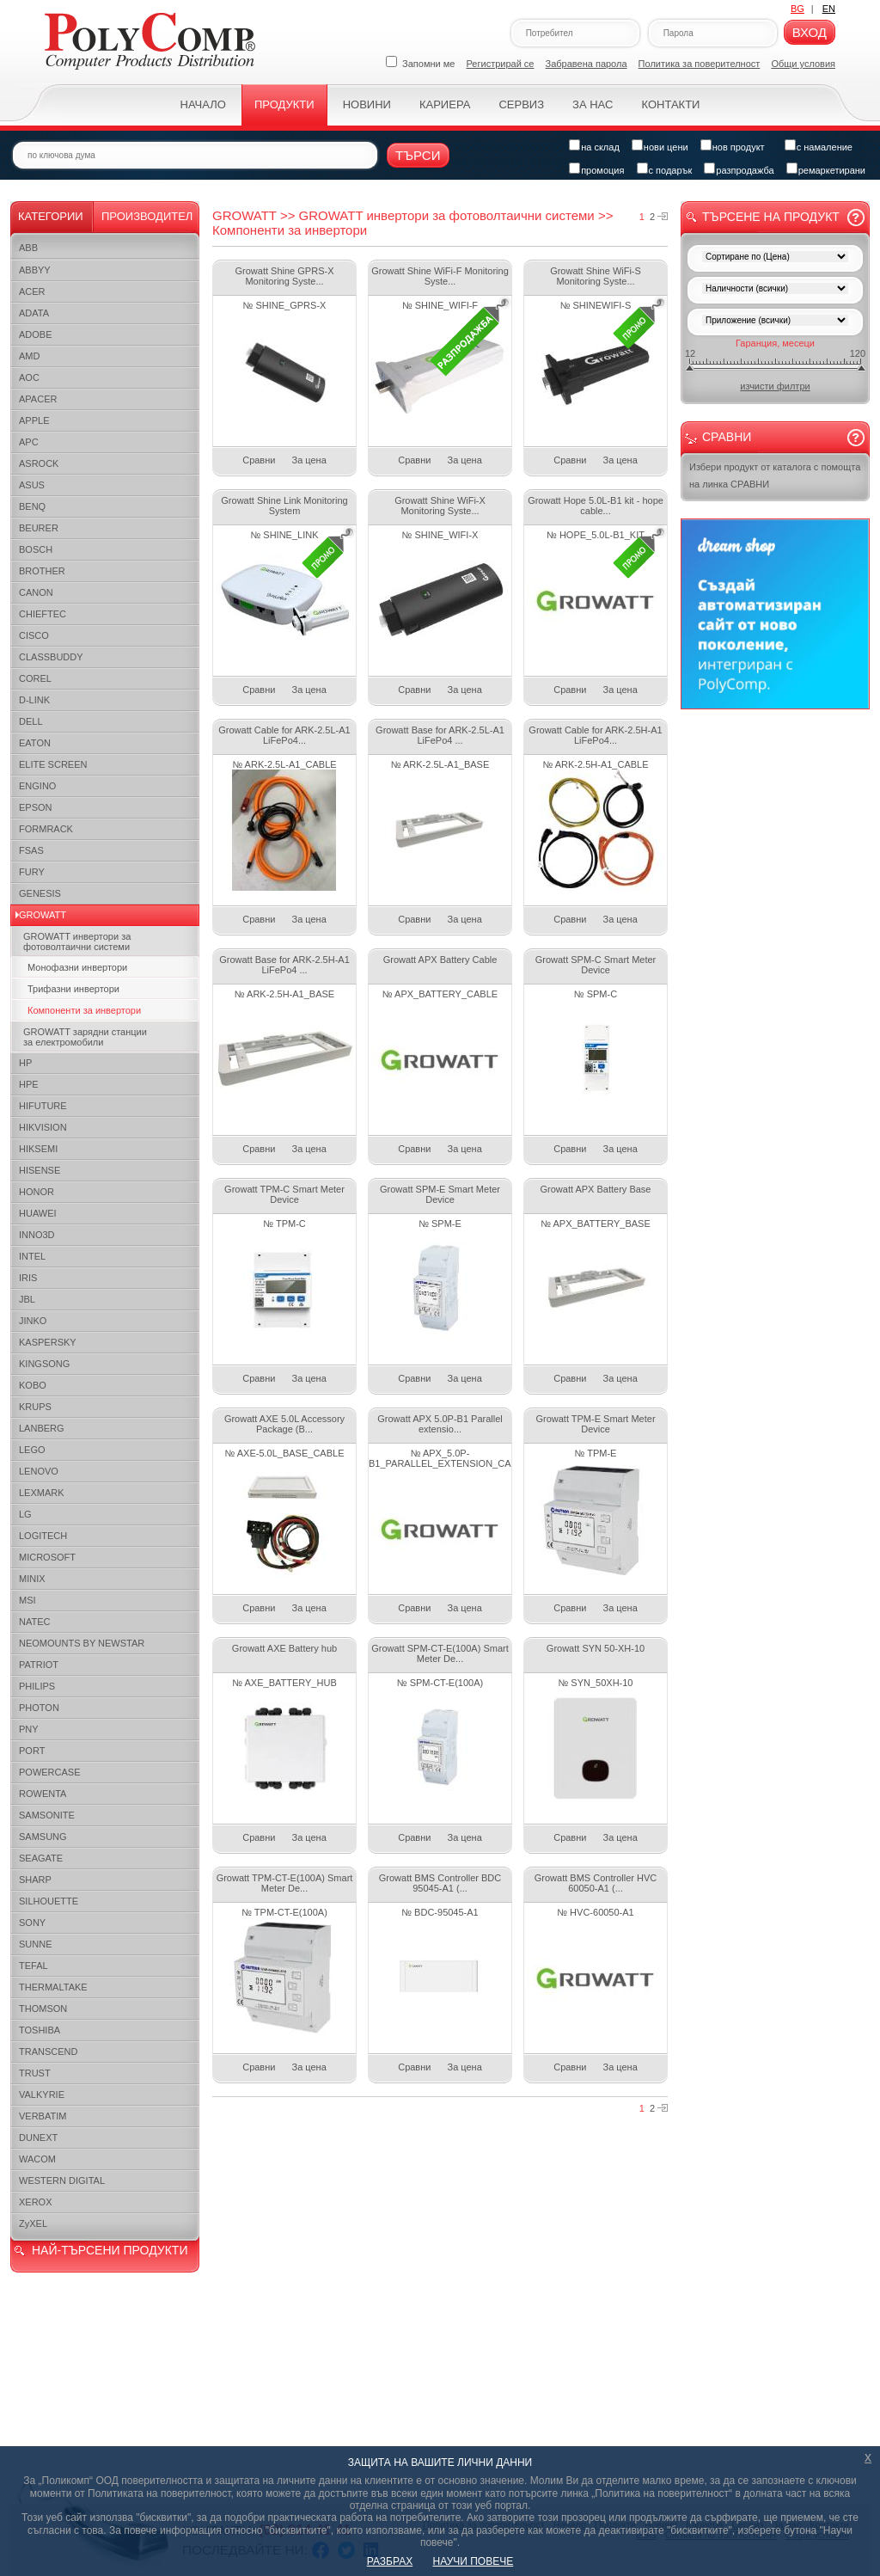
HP (25, 1063)
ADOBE (35, 334)
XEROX (35, 2202)
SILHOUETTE (48, 1901)
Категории (50, 216)
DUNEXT (38, 2137)
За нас (592, 104)
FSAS (31, 850)
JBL (27, 1299)
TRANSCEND (48, 2051)
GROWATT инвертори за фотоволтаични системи (77, 941)
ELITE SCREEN (53, 764)
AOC (29, 377)
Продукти (284, 104)
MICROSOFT (47, 1557)
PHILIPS (37, 1686)
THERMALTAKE (53, 1987)
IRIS (28, 1278)
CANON (36, 592)
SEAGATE (41, 1858)
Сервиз (521, 104)
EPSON (35, 807)
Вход (809, 32)
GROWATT (42, 915)
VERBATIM (42, 2116)
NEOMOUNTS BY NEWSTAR (81, 1643)
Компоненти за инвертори (84, 1010)
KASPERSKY (47, 1342)
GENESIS (40, 893)
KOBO (32, 1385)
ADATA (34, 313)
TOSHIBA (39, 2030)
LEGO (32, 1449)
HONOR (36, 1192)
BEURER (38, 528)
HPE (29, 1084)
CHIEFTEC (42, 614)
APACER (38, 399)
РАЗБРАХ (389, 2561)
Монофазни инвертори (77, 967)
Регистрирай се (501, 63)
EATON (35, 743)
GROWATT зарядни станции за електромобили (85, 1037)
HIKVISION (43, 1127)
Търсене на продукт (771, 217)
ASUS (32, 485)
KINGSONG (44, 1364)
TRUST (35, 2073)
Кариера (444, 104)
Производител (146, 216)
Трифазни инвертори (73, 989)
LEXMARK (41, 1492)
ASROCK (38, 463)
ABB (28, 247)
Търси (418, 155)
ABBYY (35, 270)
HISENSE (39, 1170)
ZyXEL (33, 2223)
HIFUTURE (43, 1106)
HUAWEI (38, 1213)
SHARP (35, 1879)
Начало (203, 104)
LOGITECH (43, 1535)
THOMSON (43, 2008)
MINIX (32, 1578)
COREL (35, 678)
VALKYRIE (41, 2094)
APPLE (34, 420)
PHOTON (39, 1707)
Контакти (670, 104)
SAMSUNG (43, 1836)
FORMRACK (46, 829)
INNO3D (37, 1235)
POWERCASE (50, 1772)
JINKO (32, 1321)
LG (25, 1514)
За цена (309, 460)
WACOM (37, 2159)
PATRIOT (38, 1664)
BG (797, 8)
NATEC (34, 1621)
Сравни (258, 460)
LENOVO (38, 1471)
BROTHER (42, 571)
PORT (32, 1750)
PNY (29, 1729)
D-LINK (34, 700)
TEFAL (33, 1965)
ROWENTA (42, 1793)
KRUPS (35, 1406)
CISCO (34, 635)
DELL (31, 721)
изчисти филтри (775, 386)
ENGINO (37, 786)
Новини (367, 104)
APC (29, 442)
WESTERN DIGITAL (62, 2180)
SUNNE (35, 1944)
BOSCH (35, 549)
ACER (32, 291)
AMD (29, 356)
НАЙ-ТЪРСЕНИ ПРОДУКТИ (109, 2250)
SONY (32, 1922)
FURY (32, 872)
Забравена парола (586, 63)
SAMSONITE (47, 1815)
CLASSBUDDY (51, 657)
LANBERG (41, 1428)
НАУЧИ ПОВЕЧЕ (473, 2561)
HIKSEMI (38, 1149)
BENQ (32, 506)
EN (828, 8)
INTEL (32, 1256)
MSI (27, 1600)
